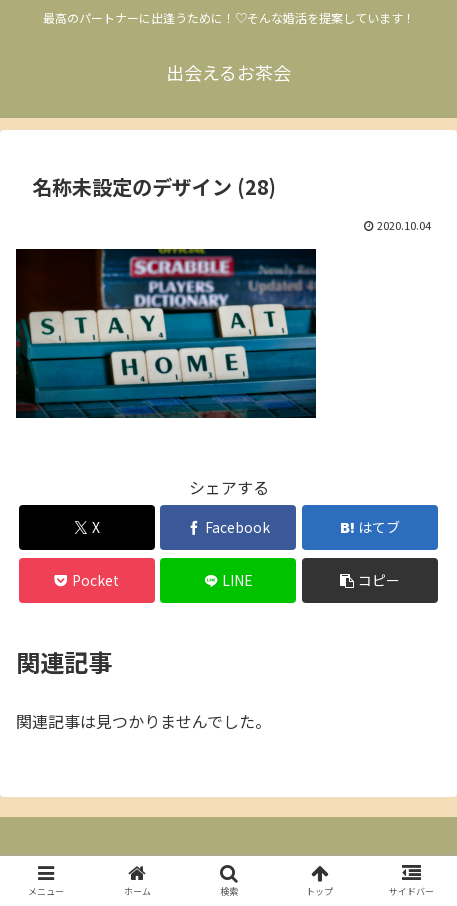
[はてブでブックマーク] (370, 527)
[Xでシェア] (87, 527)
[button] (370, 580)
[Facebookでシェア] (228, 527)
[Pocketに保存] (87, 580)
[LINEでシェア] (228, 580)
